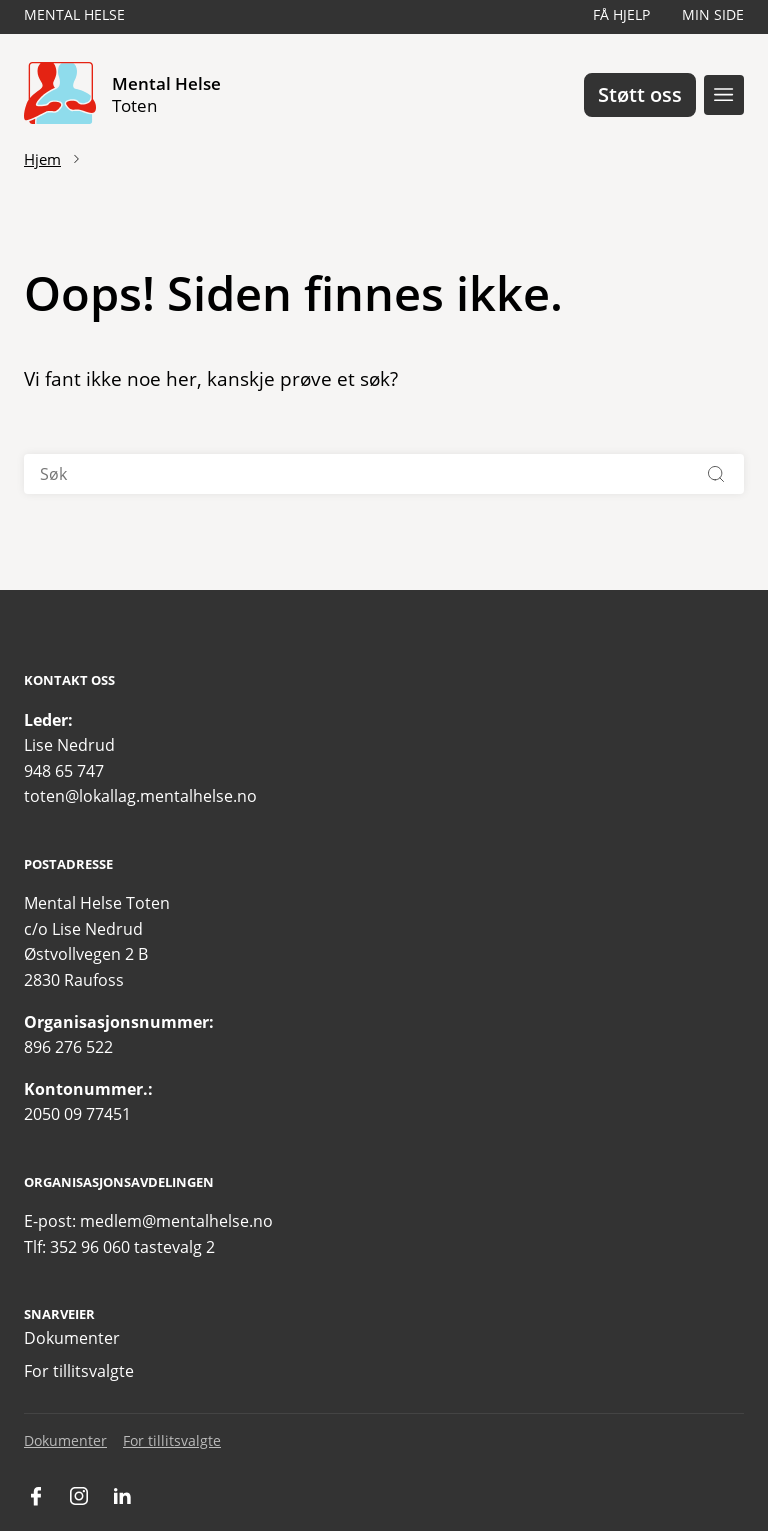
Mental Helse (74, 14)
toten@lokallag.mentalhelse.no (140, 796)
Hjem (42, 159)
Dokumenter (72, 1338)
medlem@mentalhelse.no (176, 1221)
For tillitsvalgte (79, 1371)
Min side (713, 14)
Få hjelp (621, 14)
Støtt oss (640, 94)
